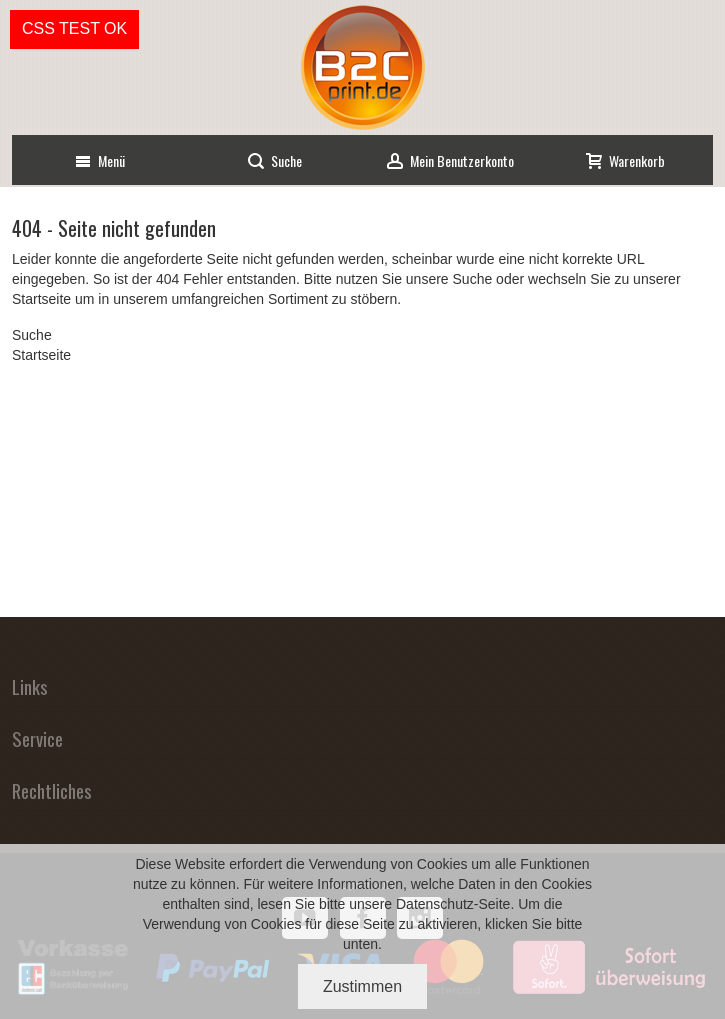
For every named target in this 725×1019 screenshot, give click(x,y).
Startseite (41, 299)
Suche (473, 279)
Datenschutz (435, 904)
